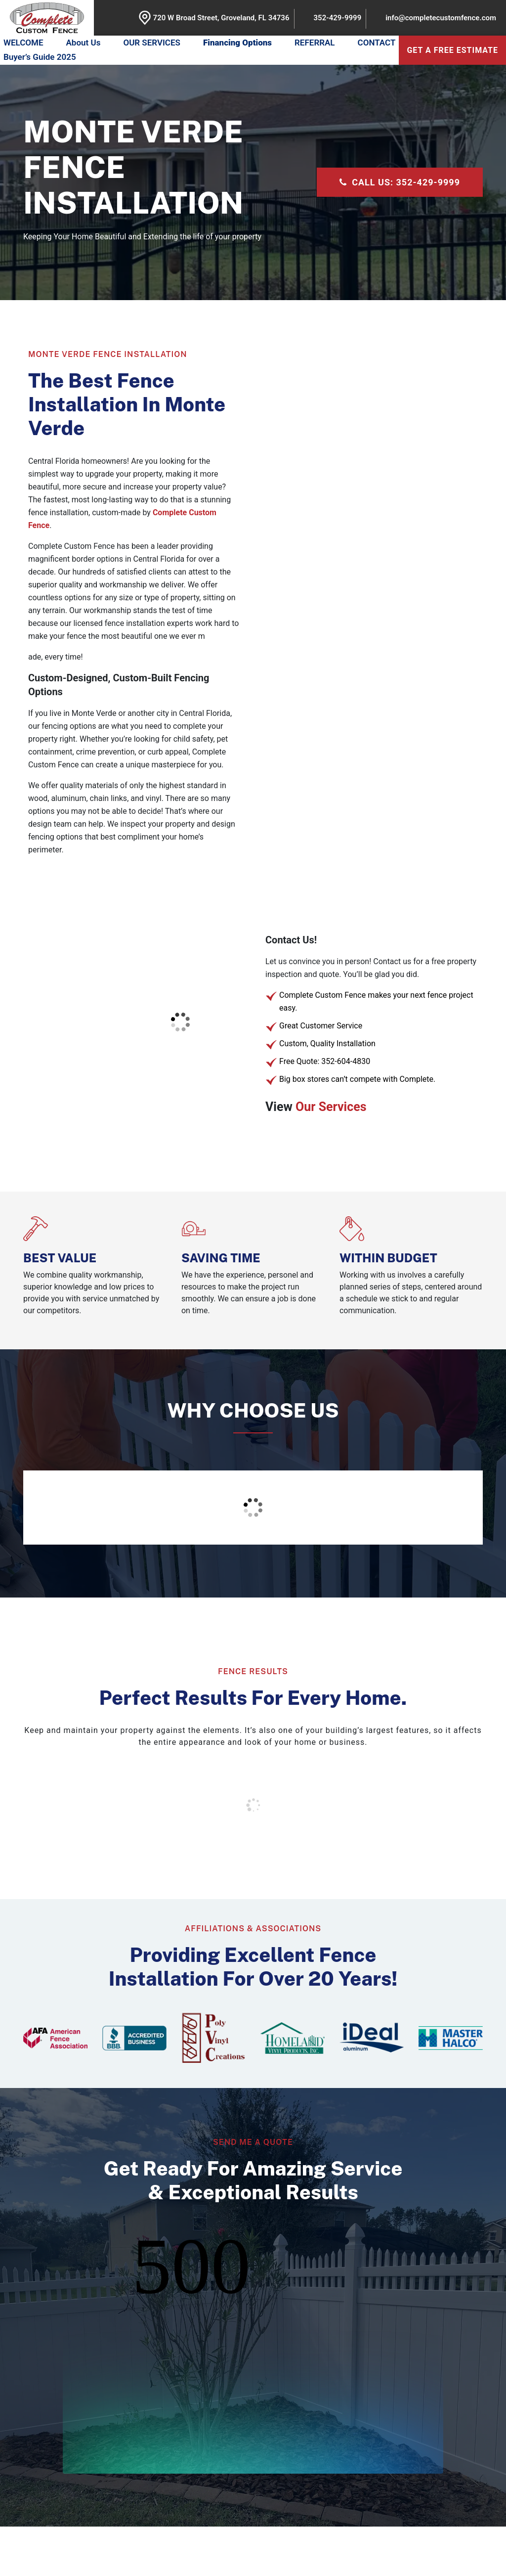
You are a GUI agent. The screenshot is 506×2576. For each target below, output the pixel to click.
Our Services (331, 1107)
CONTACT (377, 42)
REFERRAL (315, 42)
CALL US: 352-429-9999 (399, 182)
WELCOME (23, 42)
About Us (83, 42)
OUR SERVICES (151, 42)
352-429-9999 (338, 17)
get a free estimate (452, 50)
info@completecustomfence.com (440, 17)
